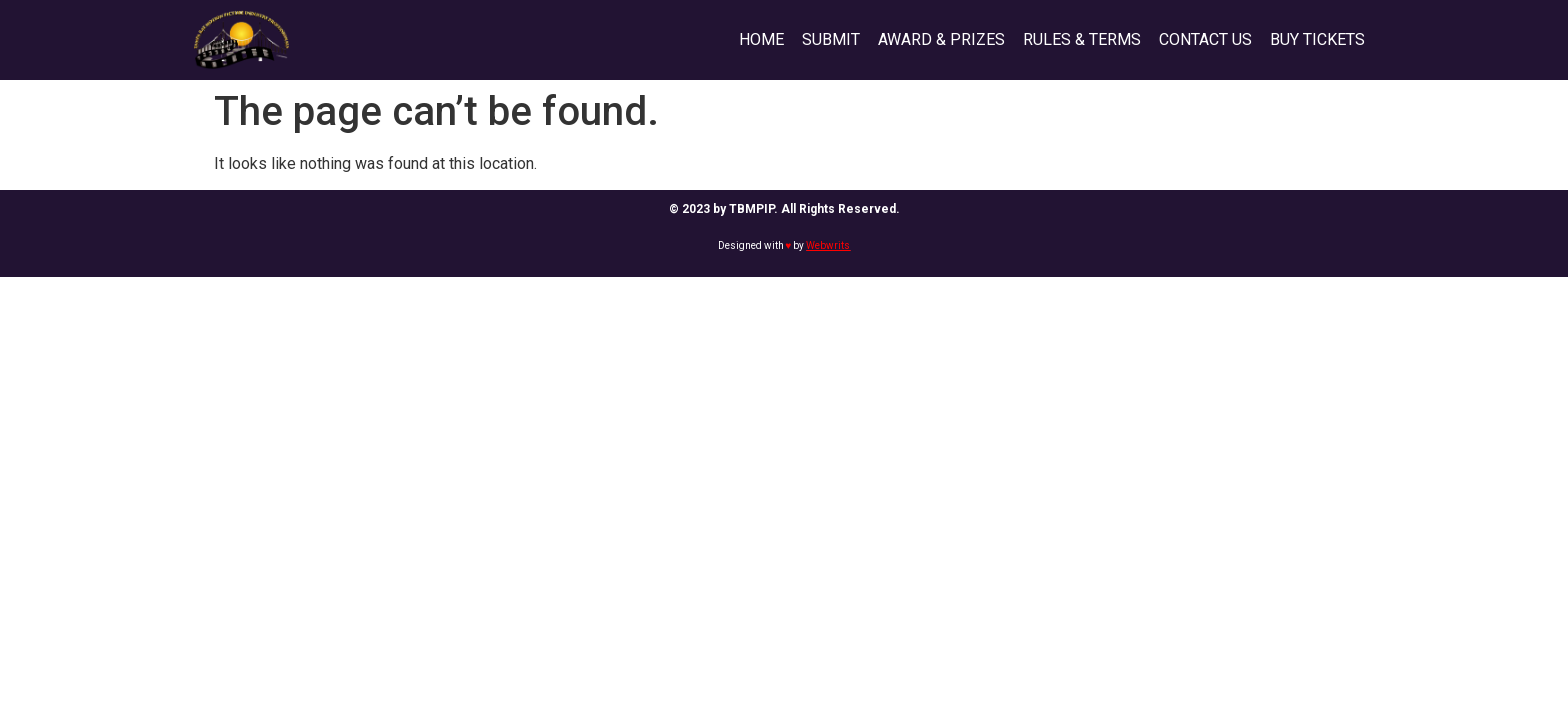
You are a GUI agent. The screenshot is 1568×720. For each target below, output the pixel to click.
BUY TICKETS (1317, 39)
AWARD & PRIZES (941, 39)
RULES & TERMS (1082, 39)
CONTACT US (1205, 39)
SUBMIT (831, 39)
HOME (761, 39)
